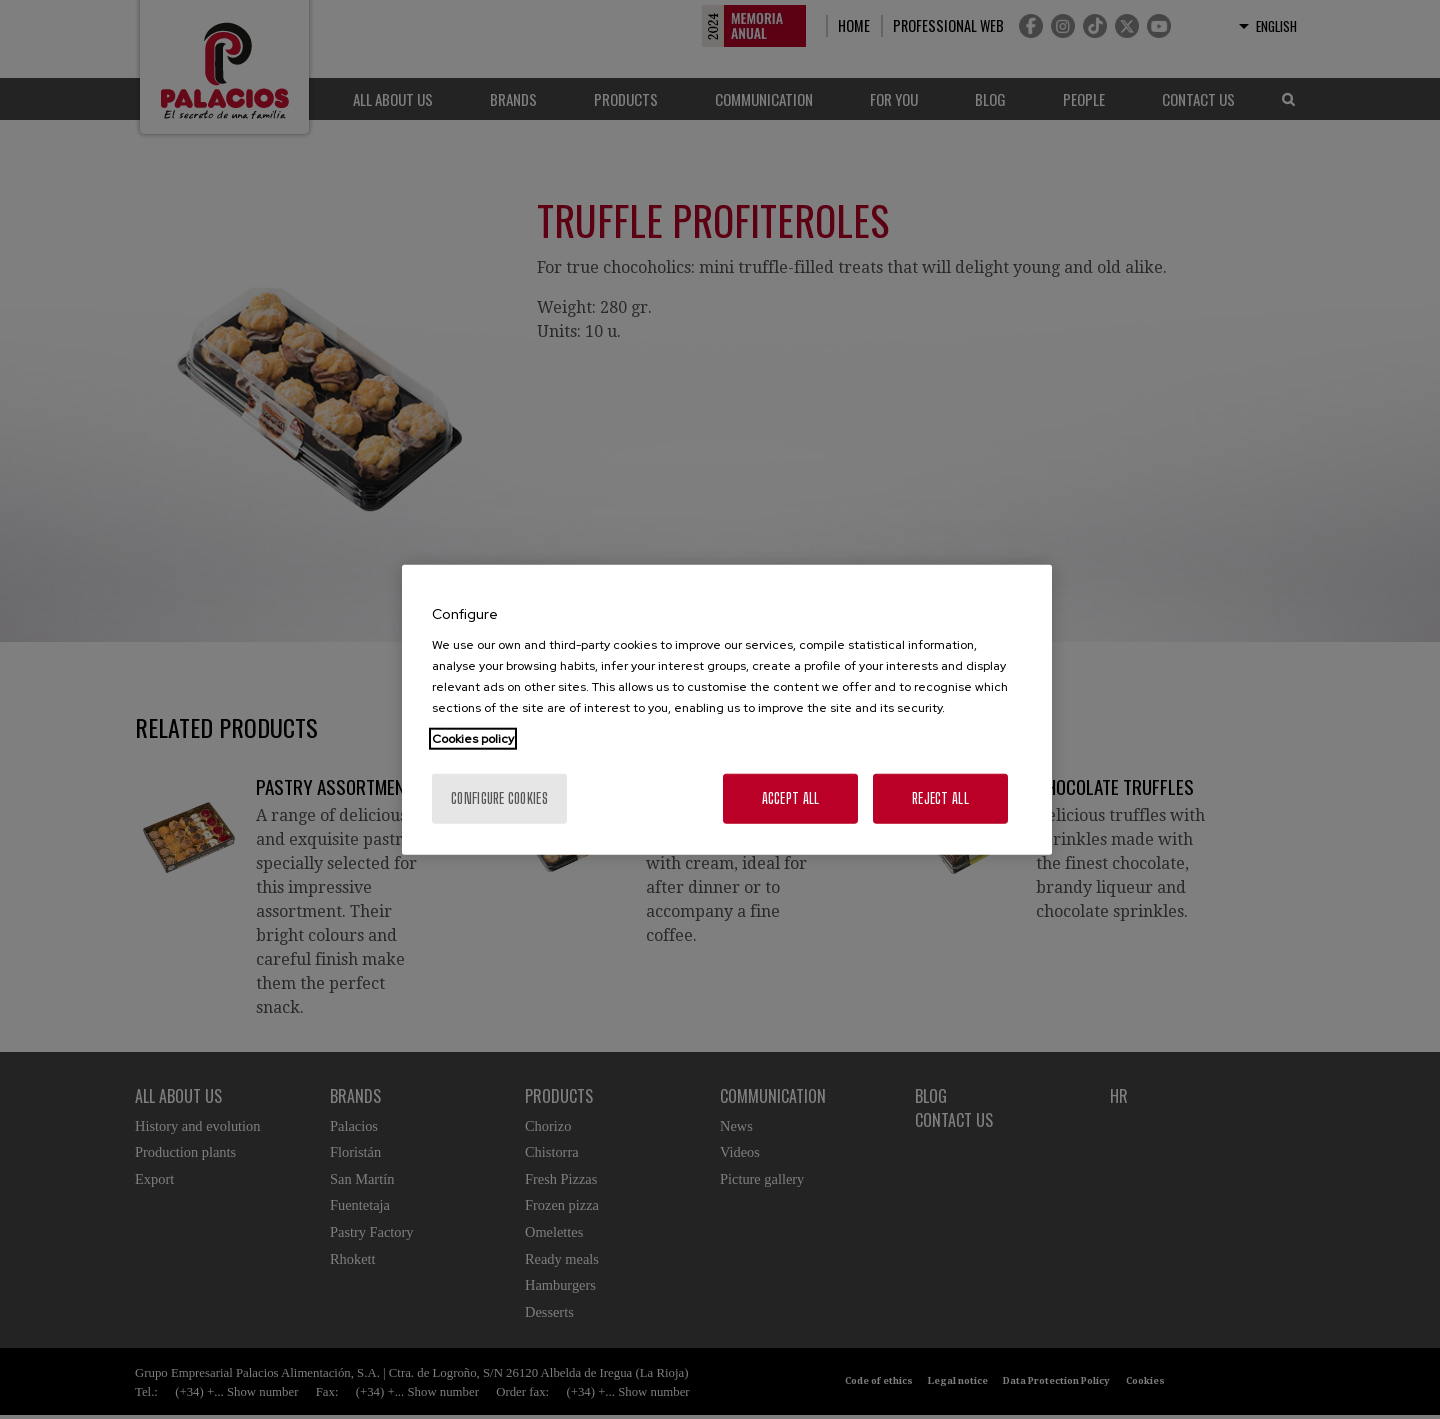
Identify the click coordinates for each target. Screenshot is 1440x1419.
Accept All (791, 798)
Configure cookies (499, 798)
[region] (727, 709)
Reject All (940, 798)
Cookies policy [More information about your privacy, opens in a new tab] (473, 739)
